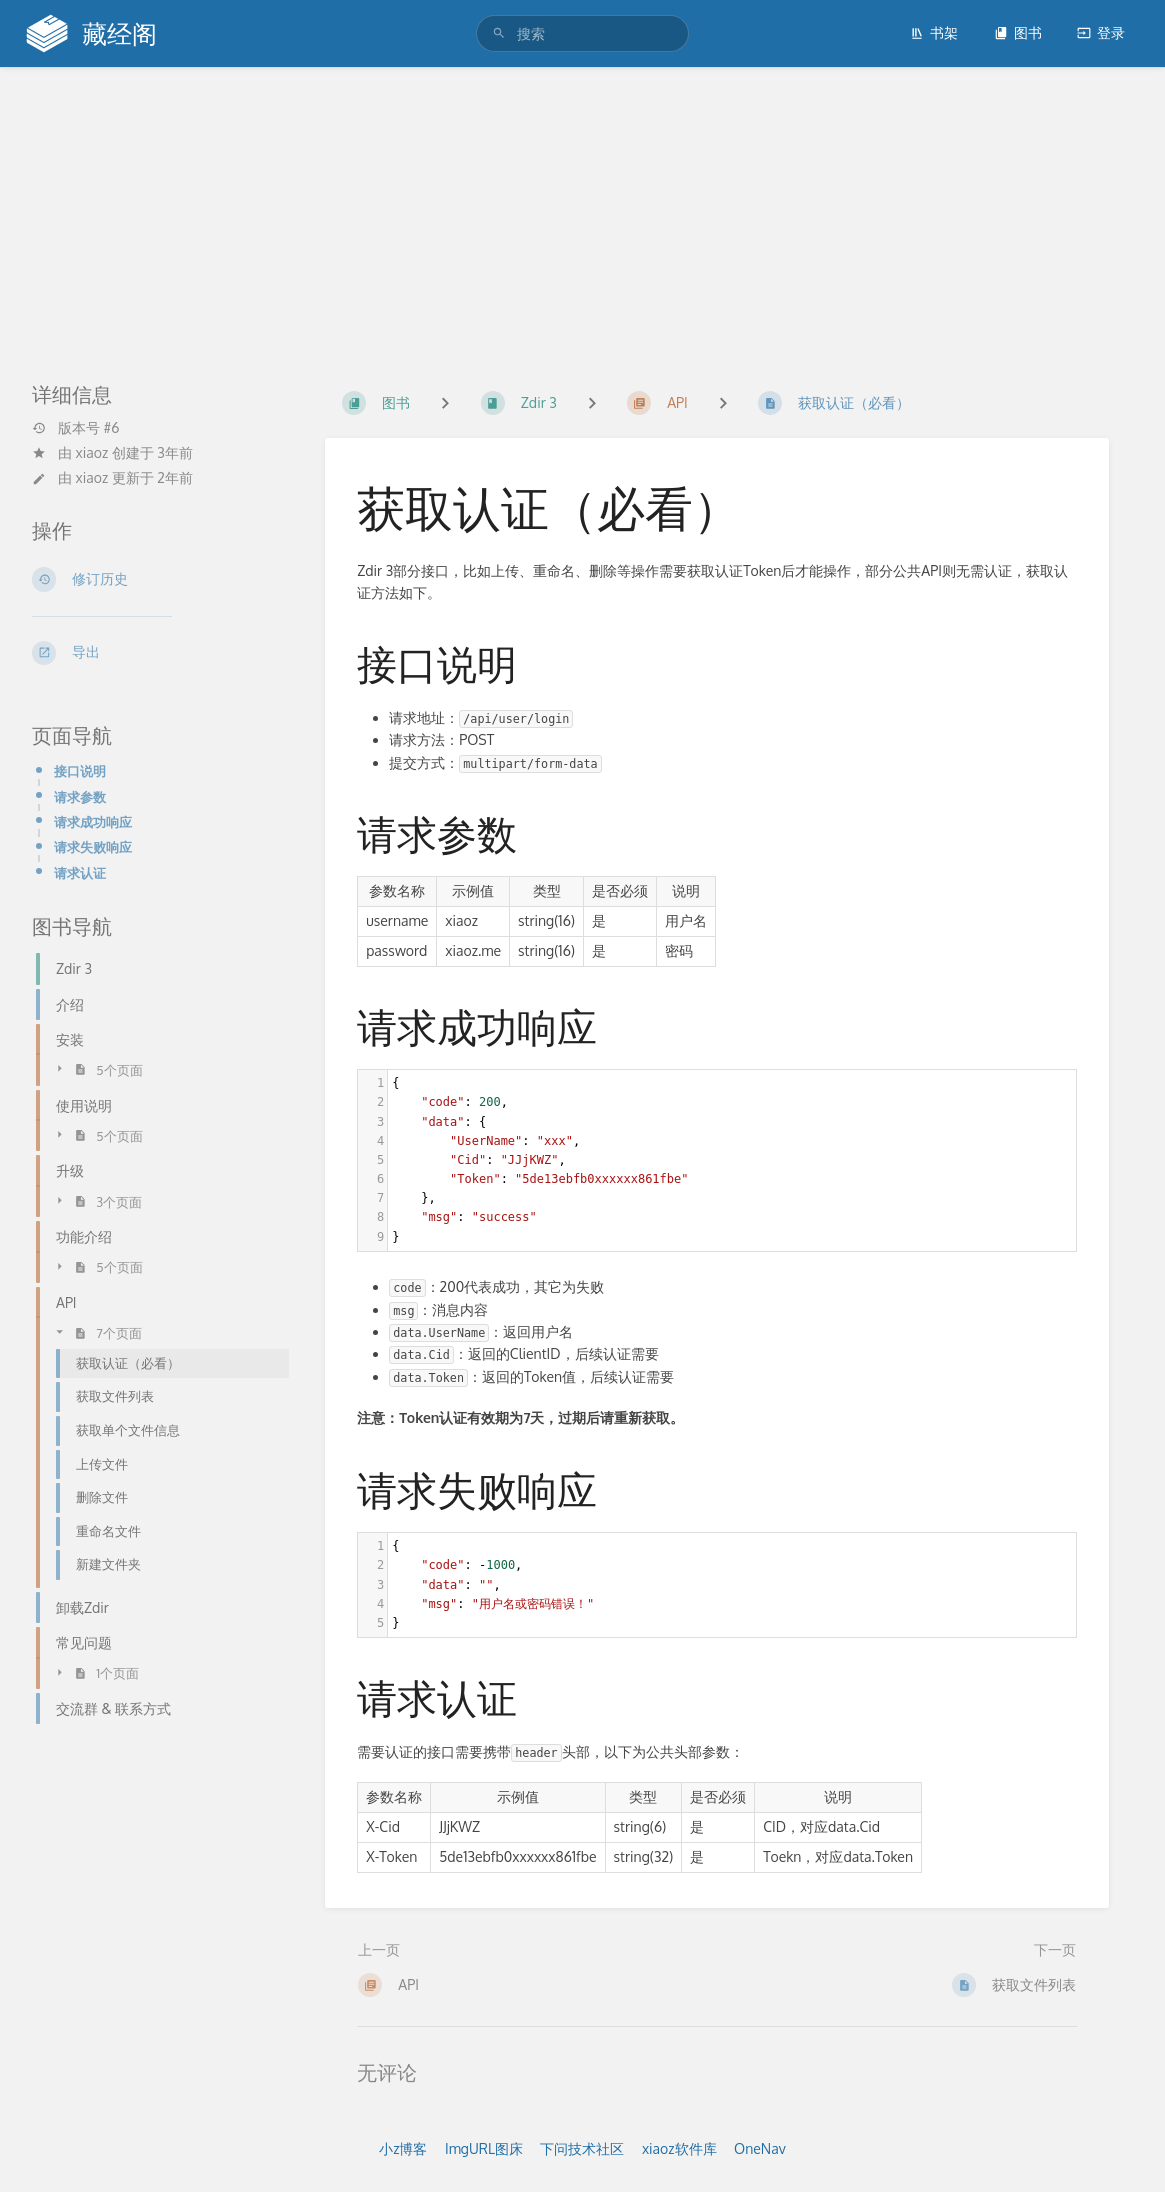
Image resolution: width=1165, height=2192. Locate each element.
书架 (934, 32)
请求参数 (80, 796)
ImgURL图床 (484, 2148)
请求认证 (80, 872)
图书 (1018, 32)
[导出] (154, 653)
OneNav (760, 2148)
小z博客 (403, 2148)
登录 (1101, 32)
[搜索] (502, 33)
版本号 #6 (75, 428)
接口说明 (80, 770)
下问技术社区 (582, 2148)
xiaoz (92, 452)
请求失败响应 (93, 846)
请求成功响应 (93, 821)
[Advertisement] (582, 218)
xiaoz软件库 (679, 2148)
